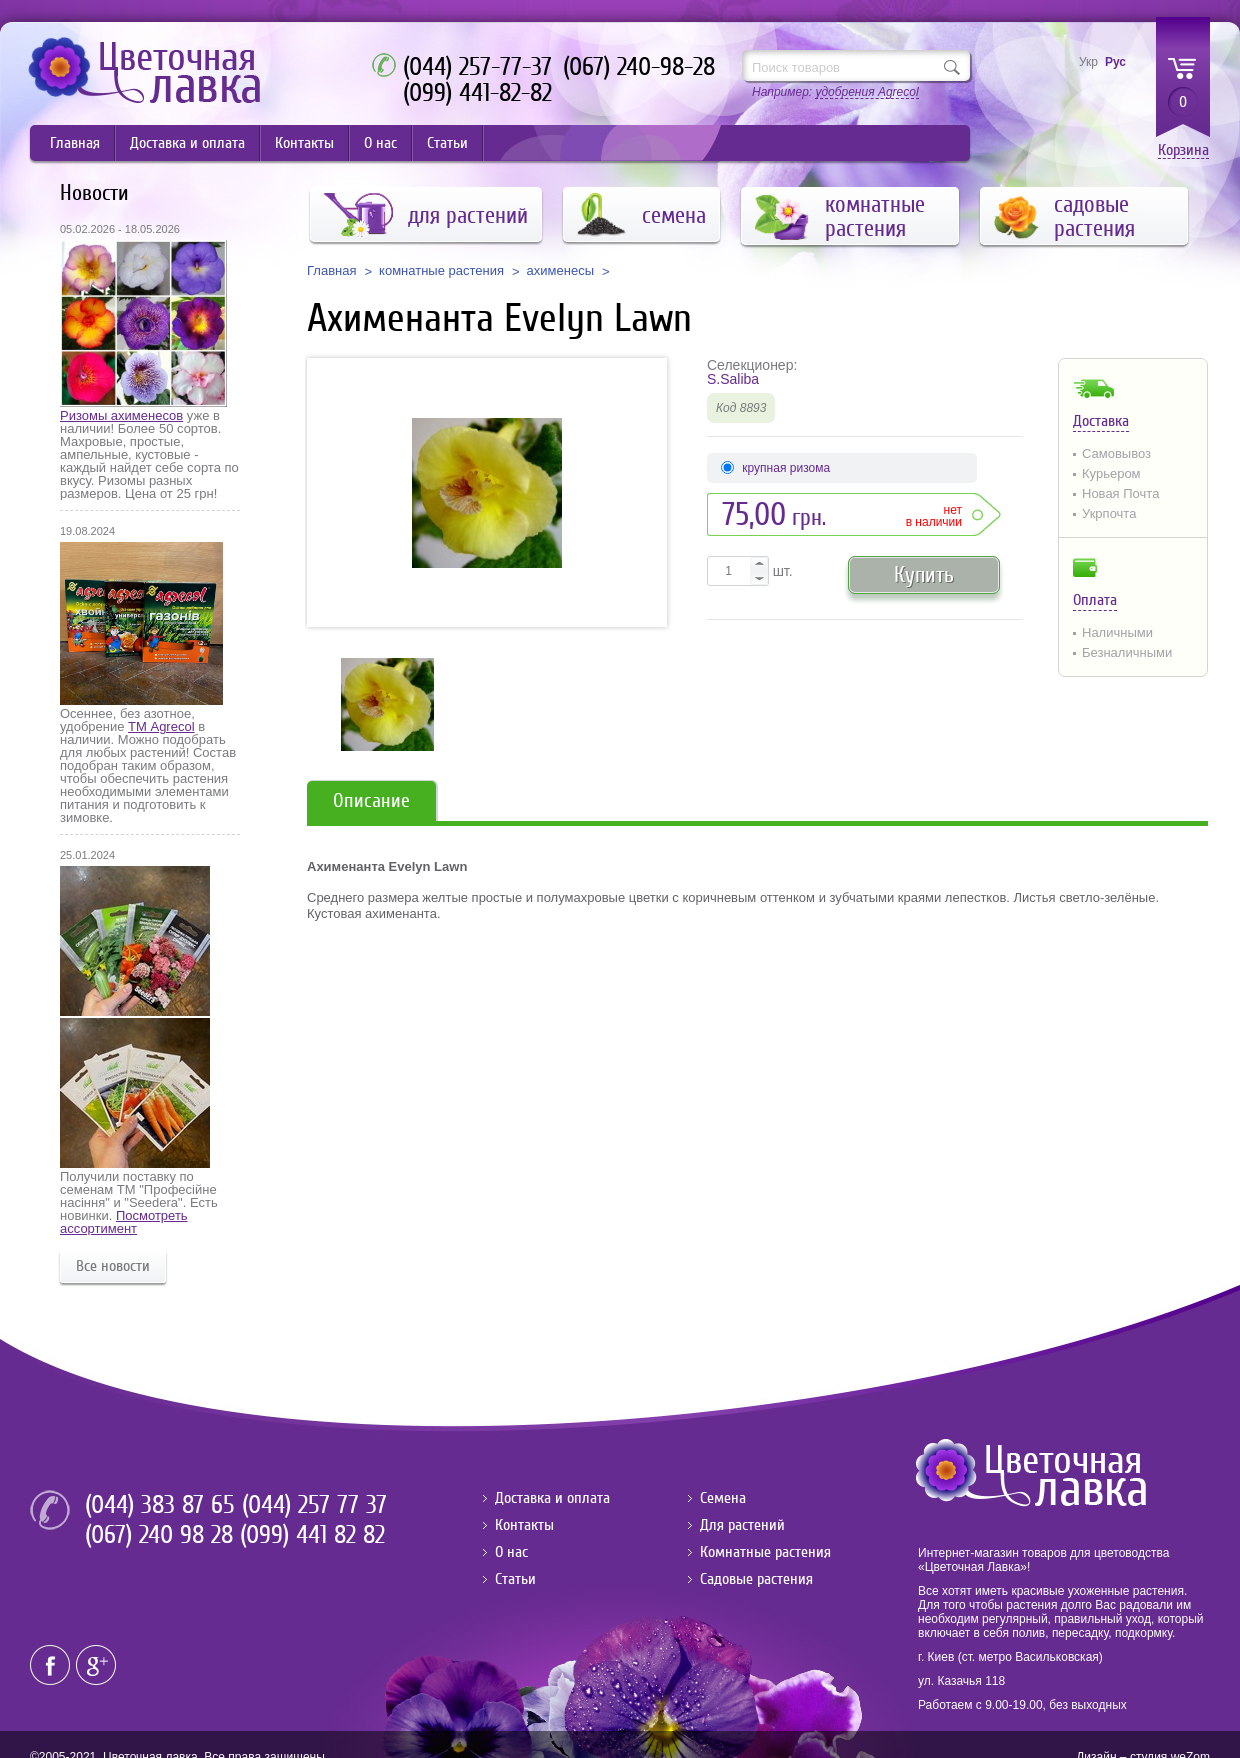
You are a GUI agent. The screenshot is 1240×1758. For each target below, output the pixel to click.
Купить (924, 574)
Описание (371, 800)
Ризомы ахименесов (121, 415)
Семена (723, 1498)
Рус (1115, 62)
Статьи (447, 143)
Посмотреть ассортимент (124, 1222)
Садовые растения (756, 1579)
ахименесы (560, 271)
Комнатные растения (765, 1552)
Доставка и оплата (187, 143)
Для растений (742, 1525)
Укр (1088, 62)
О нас (380, 143)
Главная (75, 143)
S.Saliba (733, 379)
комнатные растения (441, 271)
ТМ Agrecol (161, 726)
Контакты (304, 143)
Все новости (113, 1266)
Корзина (1183, 150)
